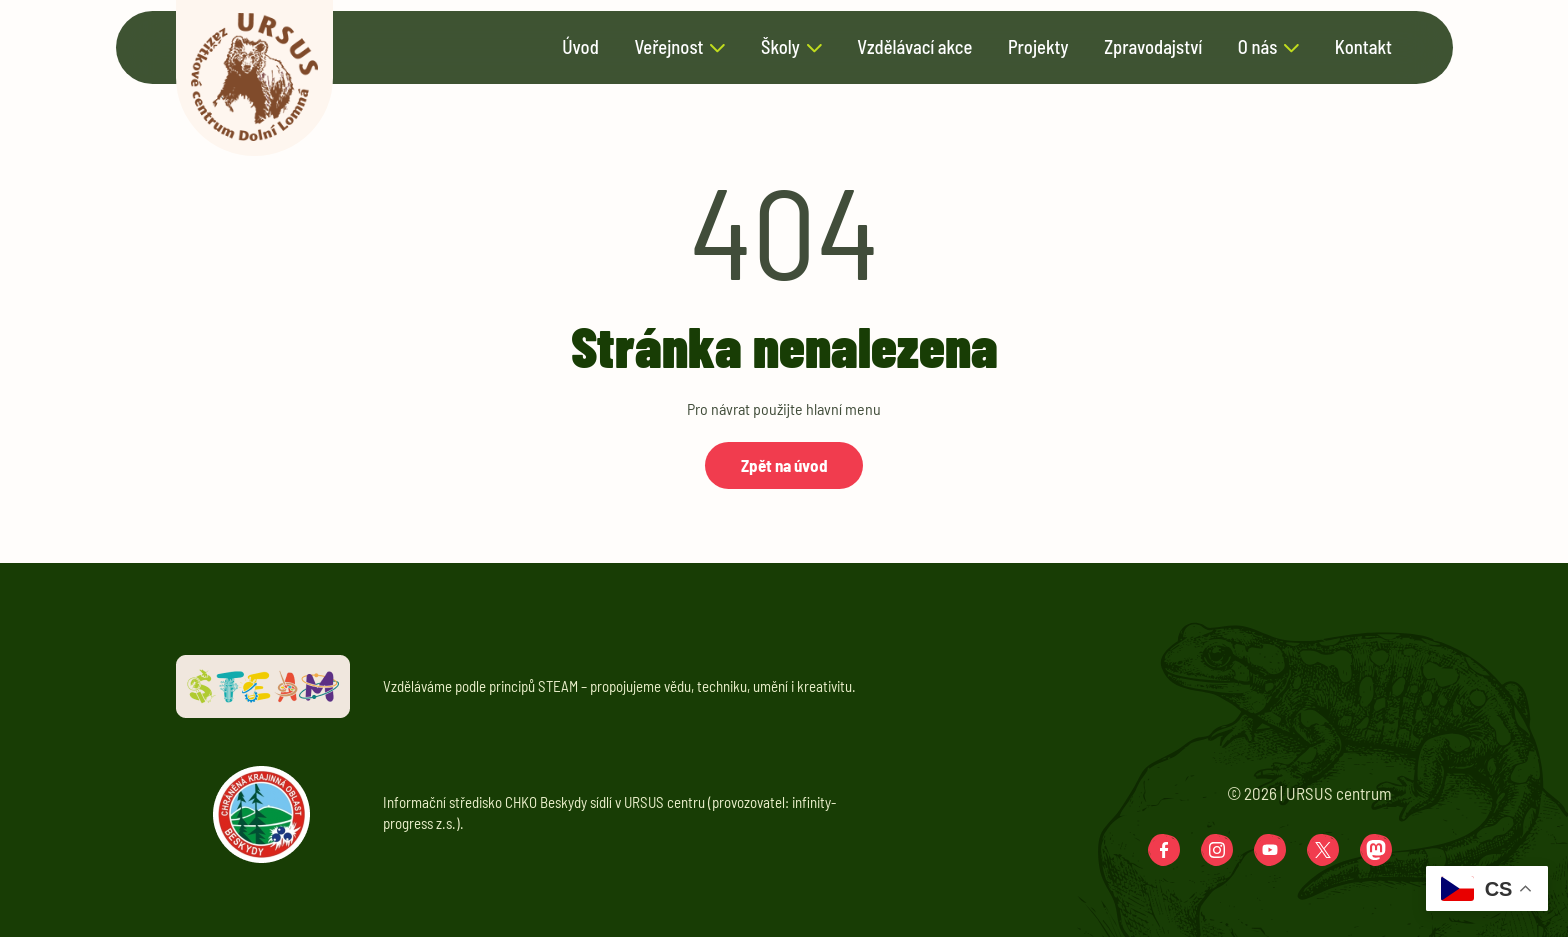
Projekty (1038, 48)
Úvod (580, 48)
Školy (780, 48)
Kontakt (1363, 48)
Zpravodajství (1153, 48)
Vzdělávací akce (914, 48)
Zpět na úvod (784, 465)
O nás (1258, 48)
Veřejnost (668, 48)
